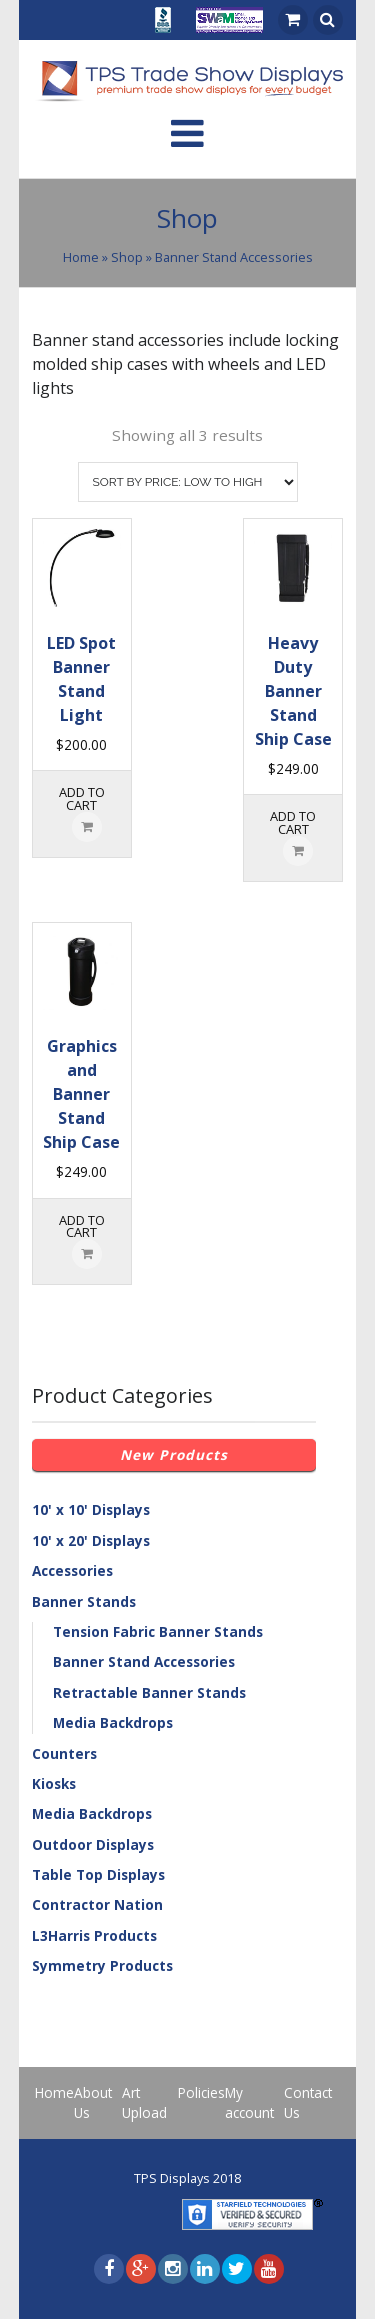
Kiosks (54, 1783)
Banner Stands (84, 1601)
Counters (64, 1753)
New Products (174, 1454)
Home (81, 257)
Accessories (72, 1570)
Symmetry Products (102, 1965)
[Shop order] (188, 482)
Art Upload (144, 2102)
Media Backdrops (113, 1722)
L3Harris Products (94, 1935)
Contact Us (308, 2102)
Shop (127, 257)
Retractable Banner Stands (149, 1692)
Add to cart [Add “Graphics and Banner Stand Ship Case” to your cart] (82, 1226)
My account (249, 2102)
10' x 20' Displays (91, 1540)
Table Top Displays (98, 1874)
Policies (201, 2092)
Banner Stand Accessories (144, 1661)
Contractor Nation (97, 1904)
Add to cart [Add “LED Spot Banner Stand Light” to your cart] (82, 798)
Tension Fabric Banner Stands (158, 1631)
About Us (93, 2102)
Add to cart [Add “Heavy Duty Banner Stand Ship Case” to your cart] (293, 822)
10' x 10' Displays (91, 1509)
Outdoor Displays (93, 1844)
